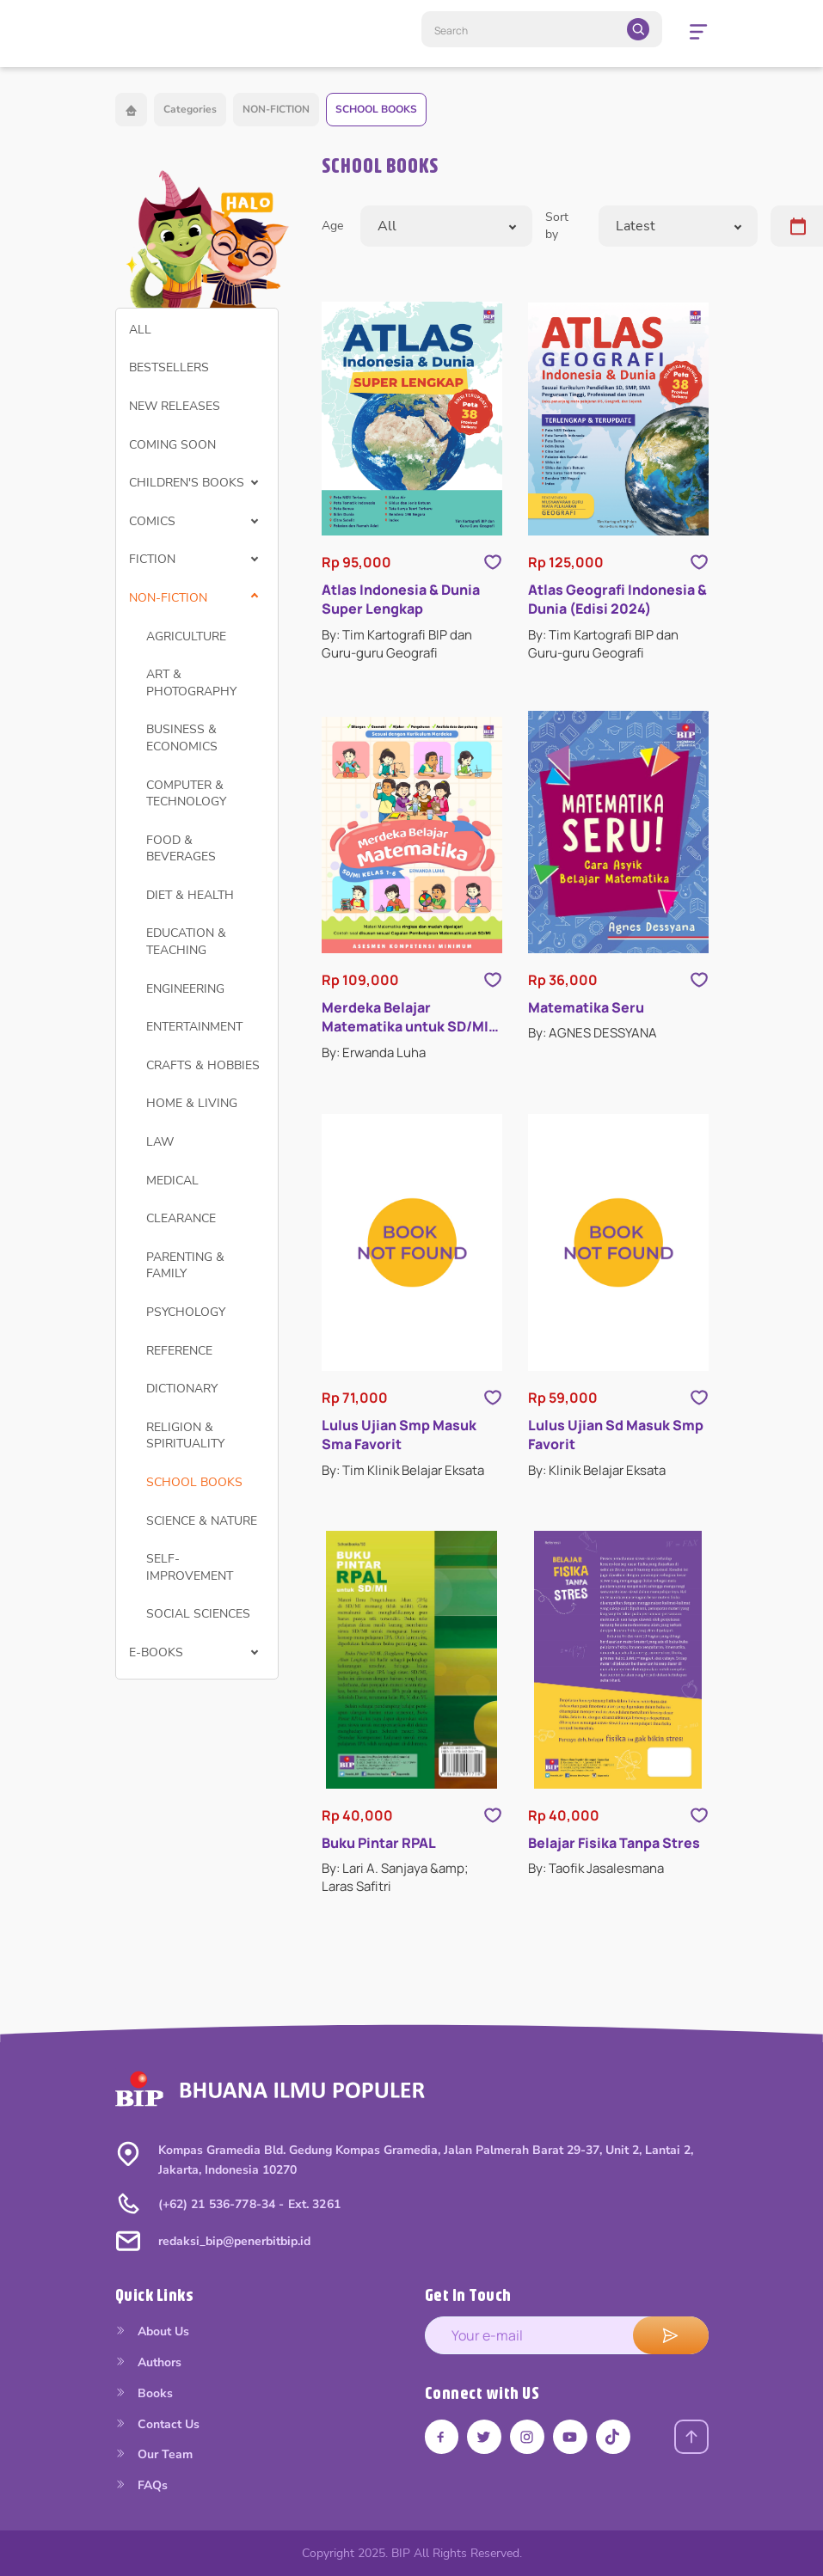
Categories (190, 109)
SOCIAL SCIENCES (198, 1614)
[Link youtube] (571, 2437)
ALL (140, 329)
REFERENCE (179, 1351)
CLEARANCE (181, 1218)
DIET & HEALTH (190, 895)
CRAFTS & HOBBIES (203, 1065)
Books (144, 2393)
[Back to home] (131, 109)
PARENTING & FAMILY (185, 1265)
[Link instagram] (528, 2437)
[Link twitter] (485, 2437)
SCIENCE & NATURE (201, 1521)
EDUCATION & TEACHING (186, 941)
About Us (152, 2331)
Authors (148, 2362)
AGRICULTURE (186, 636)
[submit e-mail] (671, 2335)
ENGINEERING (185, 989)
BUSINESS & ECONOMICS (182, 738)
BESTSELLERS (169, 367)
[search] (638, 29)
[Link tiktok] (614, 2437)
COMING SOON (172, 445)
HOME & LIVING (191, 1103)
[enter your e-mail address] (567, 2335)
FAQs (141, 2485)
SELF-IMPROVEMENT (189, 1567)
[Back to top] (691, 2437)
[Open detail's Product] (412, 418)
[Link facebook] (442, 2437)
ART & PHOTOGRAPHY (191, 683)
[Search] (541, 29)
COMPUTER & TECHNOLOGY (186, 794)
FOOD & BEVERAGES (181, 849)
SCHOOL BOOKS (376, 109)
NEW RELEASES (174, 406)
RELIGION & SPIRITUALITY (185, 1436)
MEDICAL (172, 1180)
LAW (160, 1142)
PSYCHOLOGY (185, 1312)
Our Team (154, 2454)
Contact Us (157, 2424)
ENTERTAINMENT (194, 1027)
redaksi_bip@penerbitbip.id (234, 2241)
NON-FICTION (276, 109)
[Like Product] (492, 562)
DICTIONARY (182, 1388)
